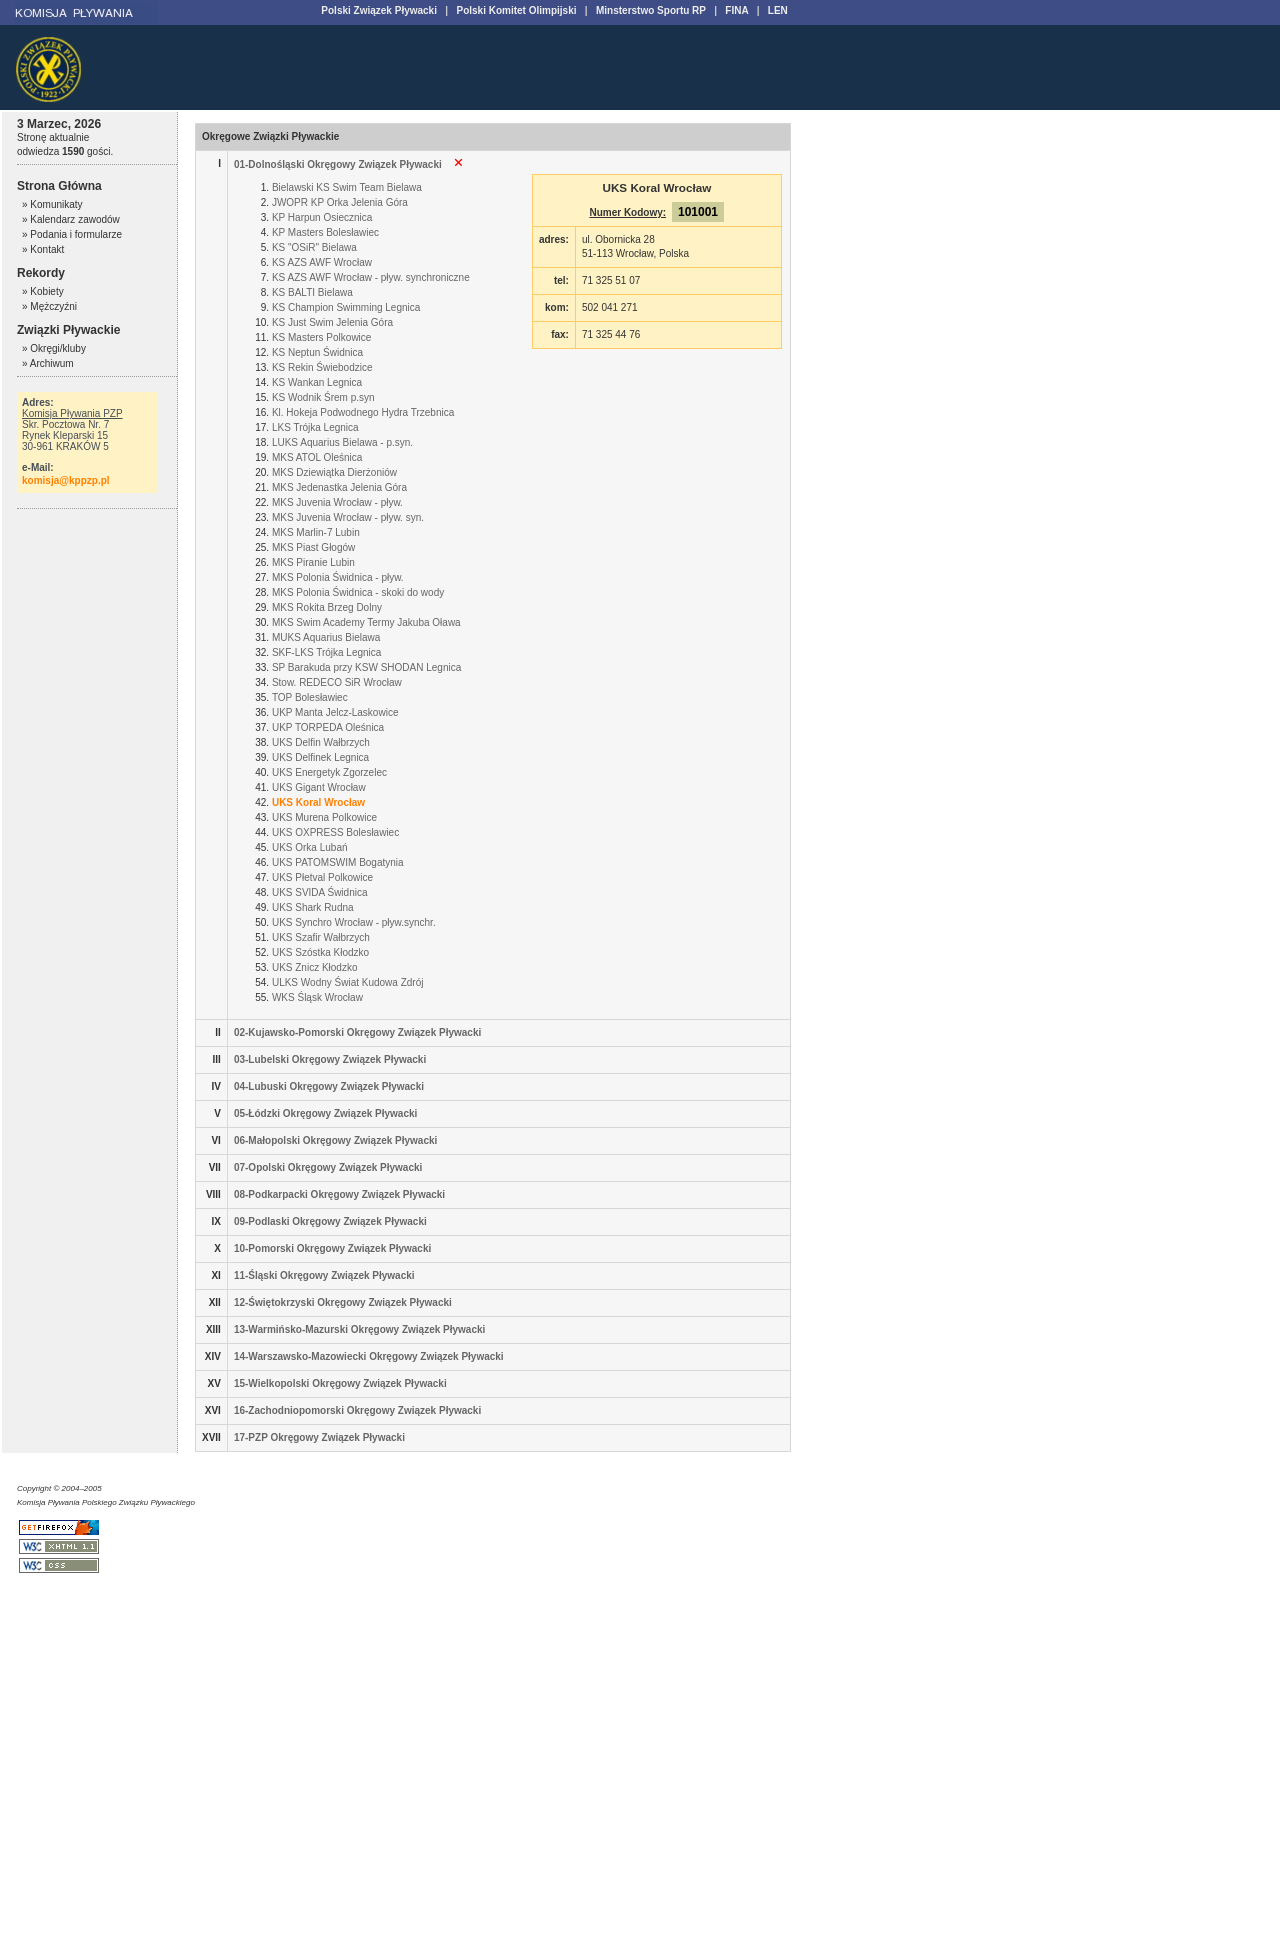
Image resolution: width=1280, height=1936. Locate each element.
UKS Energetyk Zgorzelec (329, 772)
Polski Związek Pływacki (379, 10)
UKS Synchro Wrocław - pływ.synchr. (354, 922)
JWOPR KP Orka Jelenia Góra (340, 202)
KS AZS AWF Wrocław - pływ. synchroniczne (371, 277)
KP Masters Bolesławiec (325, 232)
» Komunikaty (52, 204)
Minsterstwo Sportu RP (651, 10)
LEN (778, 10)
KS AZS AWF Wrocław (322, 262)
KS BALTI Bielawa (312, 292)
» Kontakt (43, 249)
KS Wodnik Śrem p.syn (323, 397)
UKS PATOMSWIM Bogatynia (338, 862)
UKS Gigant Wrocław (319, 787)
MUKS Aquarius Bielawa (326, 637)
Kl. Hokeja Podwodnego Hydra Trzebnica (363, 412)
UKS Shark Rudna (313, 907)
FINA (736, 10)
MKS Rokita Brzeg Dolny (327, 607)
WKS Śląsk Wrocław (317, 997)
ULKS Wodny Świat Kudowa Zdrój (348, 982)
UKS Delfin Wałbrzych (321, 742)
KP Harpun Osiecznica (322, 217)
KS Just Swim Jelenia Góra (332, 322)
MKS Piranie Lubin (313, 562)
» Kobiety (43, 291)
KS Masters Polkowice (321, 337)
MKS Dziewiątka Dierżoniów (334, 472)
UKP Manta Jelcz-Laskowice (335, 712)
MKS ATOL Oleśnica (317, 457)
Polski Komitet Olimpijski (516, 10)
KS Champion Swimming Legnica (346, 307)
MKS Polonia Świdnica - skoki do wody (358, 592)
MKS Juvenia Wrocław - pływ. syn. (348, 517)
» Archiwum (48, 363)
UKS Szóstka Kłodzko (320, 952)
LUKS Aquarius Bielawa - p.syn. (342, 442)
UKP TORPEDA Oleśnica (328, 727)
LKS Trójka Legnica (315, 427)
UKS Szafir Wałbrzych (321, 937)
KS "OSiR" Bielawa (314, 247)
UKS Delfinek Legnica (320, 757)
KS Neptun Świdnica (317, 352)
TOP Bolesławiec (310, 697)
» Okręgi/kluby (54, 348)
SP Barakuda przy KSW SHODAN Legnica (366, 667)
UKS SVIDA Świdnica (320, 892)
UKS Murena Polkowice (324, 817)
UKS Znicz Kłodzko (315, 967)
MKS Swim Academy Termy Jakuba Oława (366, 622)
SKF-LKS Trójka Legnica (327, 652)
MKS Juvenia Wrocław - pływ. (337, 502)
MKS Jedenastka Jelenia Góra (339, 487)
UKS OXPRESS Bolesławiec (335, 832)
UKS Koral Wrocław (318, 802)
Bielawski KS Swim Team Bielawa (347, 187)
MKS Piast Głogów (313, 547)
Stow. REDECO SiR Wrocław (337, 682)
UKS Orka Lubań (310, 847)
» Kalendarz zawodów (71, 219)
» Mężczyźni (49, 306)
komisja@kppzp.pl (66, 480)
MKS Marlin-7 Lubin (316, 532)
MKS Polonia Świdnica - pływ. (338, 577)
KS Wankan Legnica (317, 382)
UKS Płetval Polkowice (322, 877)
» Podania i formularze (72, 234)
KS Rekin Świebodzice (322, 367)
